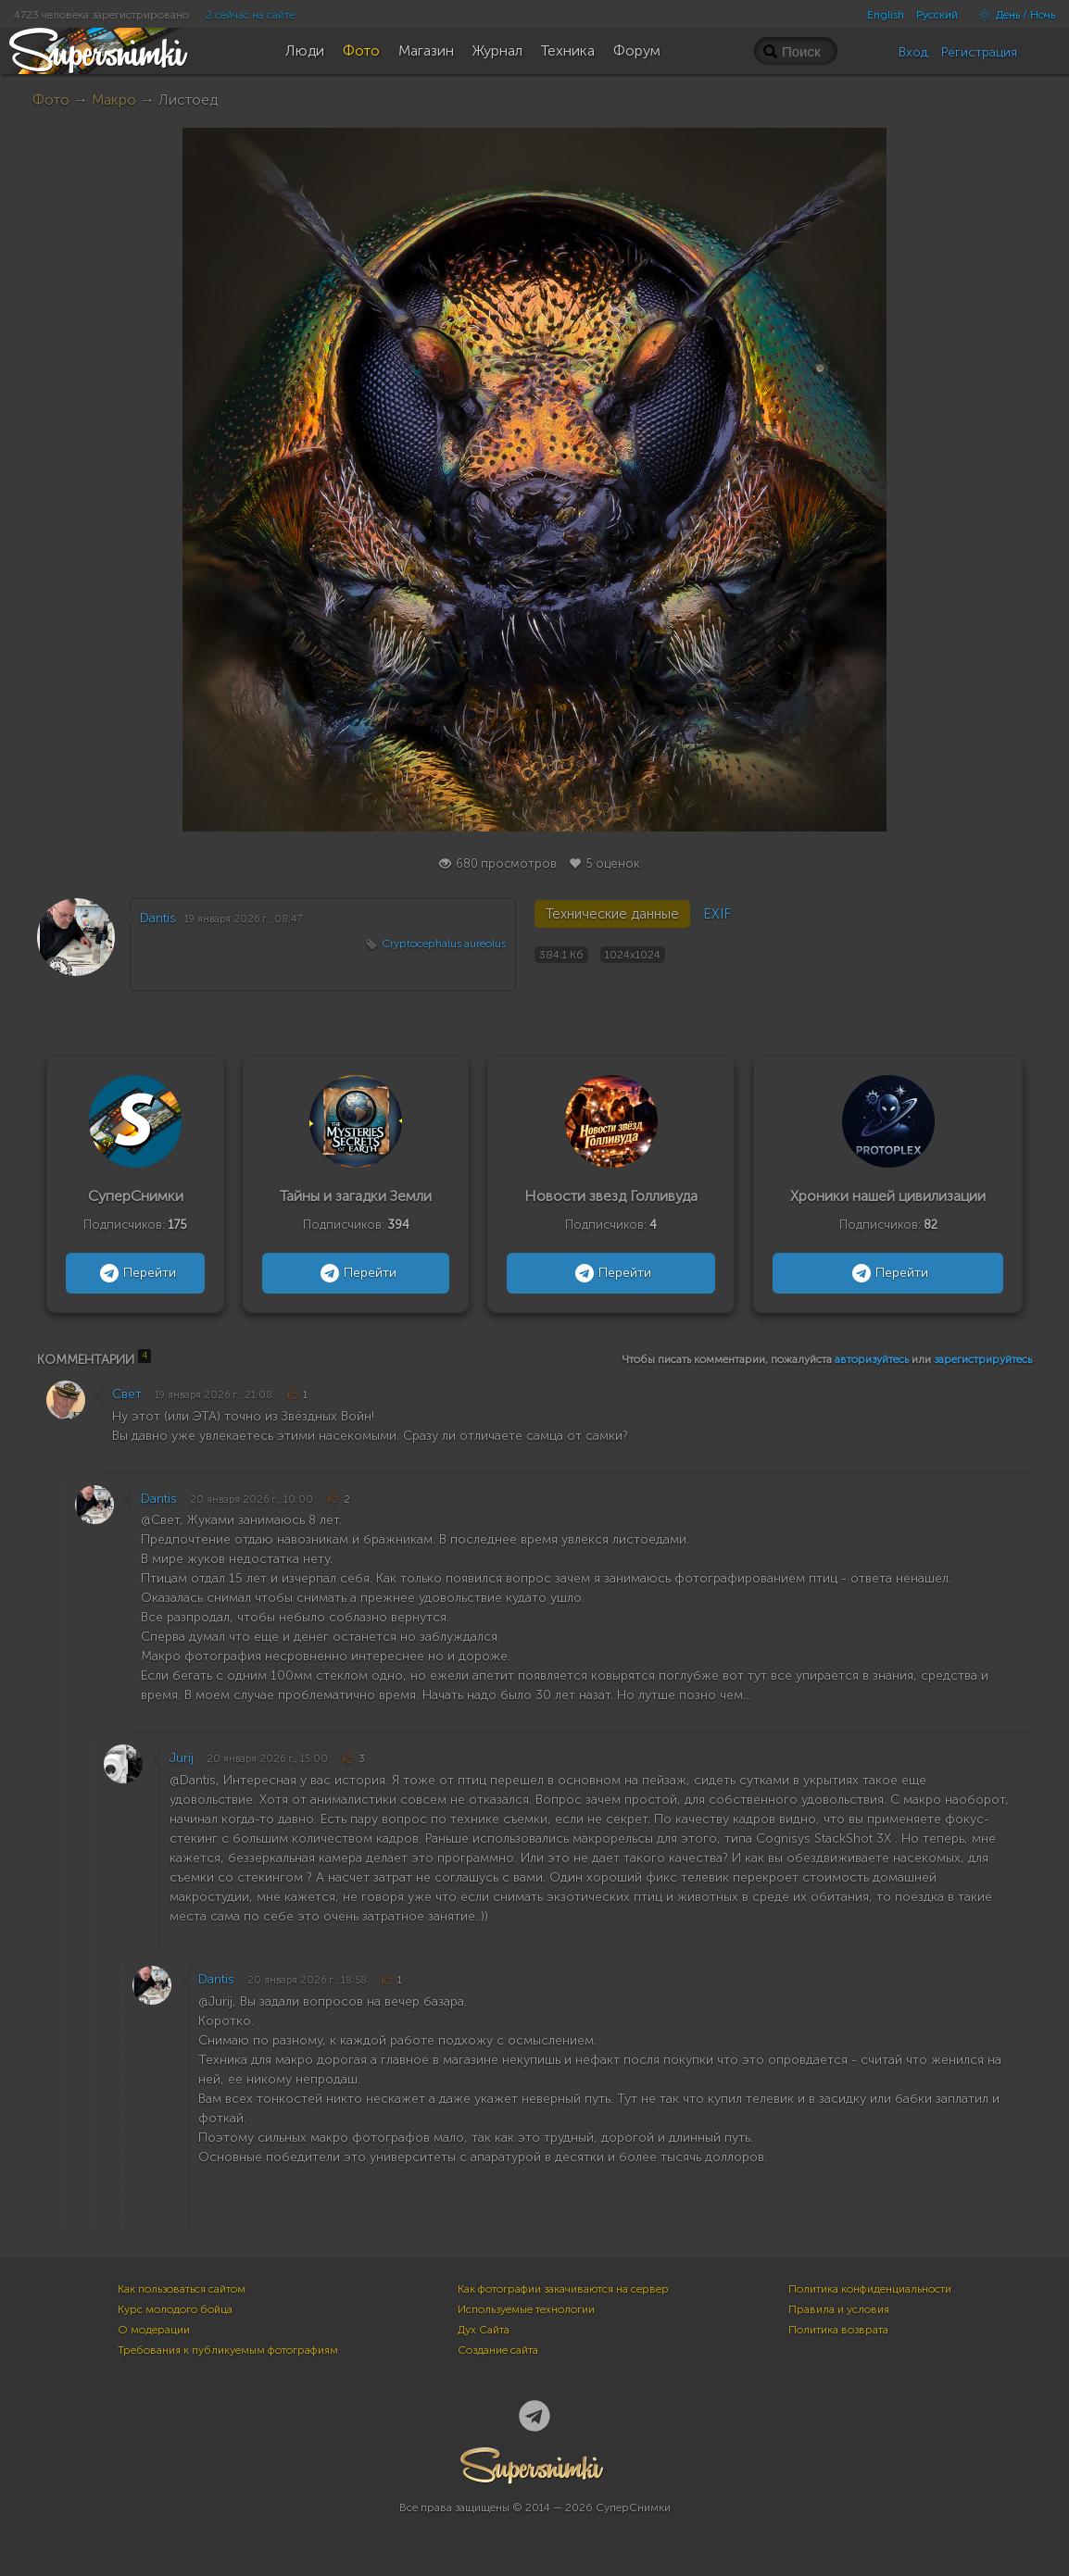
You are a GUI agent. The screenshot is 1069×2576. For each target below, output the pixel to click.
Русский (937, 14)
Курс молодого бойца (175, 2309)
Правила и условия (838, 2309)
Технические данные (612, 914)
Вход (913, 52)
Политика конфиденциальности (869, 2288)
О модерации (154, 2329)
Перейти (135, 1273)
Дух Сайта (483, 2329)
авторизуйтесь (872, 1359)
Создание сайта (498, 2350)
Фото (50, 99)
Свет (127, 1394)
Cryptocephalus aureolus (444, 943)
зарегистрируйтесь (983, 1359)
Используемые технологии (526, 2309)
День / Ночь (1012, 14)
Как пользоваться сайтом (181, 2288)
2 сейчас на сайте (250, 14)
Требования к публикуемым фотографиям (228, 2350)
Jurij (182, 1758)
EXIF (717, 914)
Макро (114, 99)
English (885, 14)
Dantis (158, 918)
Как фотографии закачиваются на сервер (563, 2288)
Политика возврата (838, 2329)
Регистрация (979, 52)
